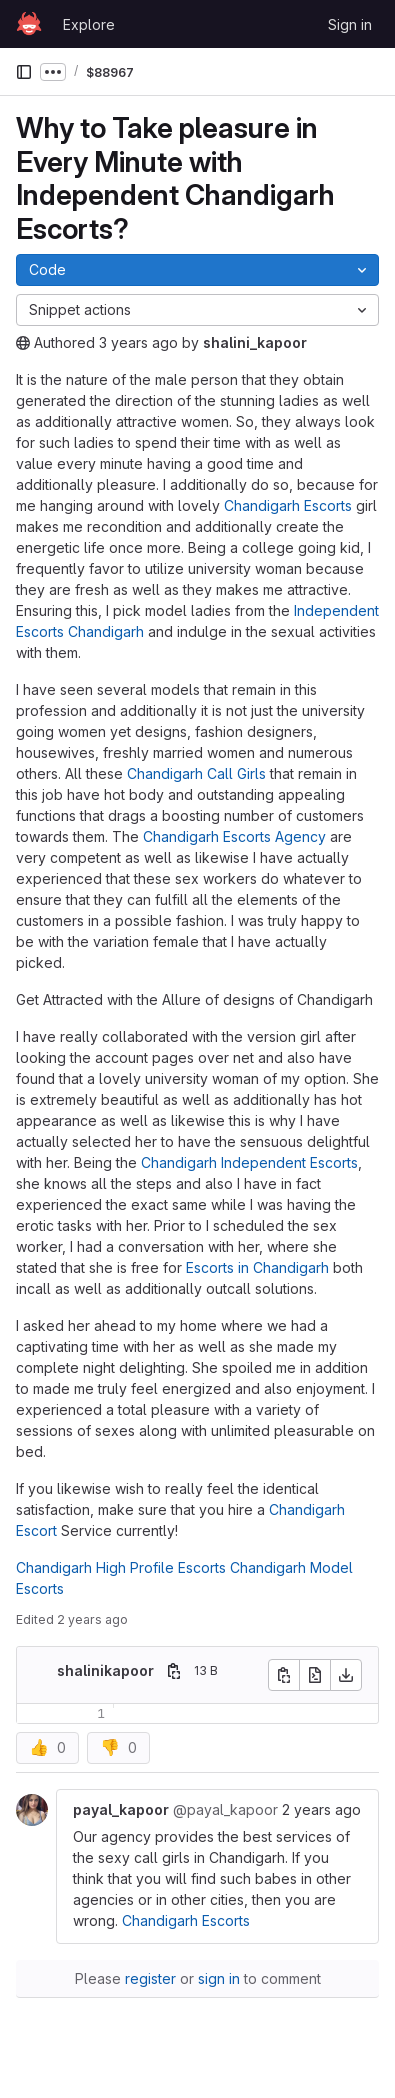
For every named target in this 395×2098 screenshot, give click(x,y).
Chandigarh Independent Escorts (249, 1162)
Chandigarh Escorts (288, 505)
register (150, 1978)
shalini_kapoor (255, 342)
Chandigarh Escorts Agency (234, 836)
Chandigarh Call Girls (196, 773)
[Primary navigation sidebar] (24, 72)
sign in (219, 1978)
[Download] (346, 1675)
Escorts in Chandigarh (257, 1267)
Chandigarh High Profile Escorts (121, 1567)
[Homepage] (29, 24)
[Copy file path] (174, 1671)
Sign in (350, 24)
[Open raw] (315, 1675)
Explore (89, 24)
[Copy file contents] (284, 1675)
